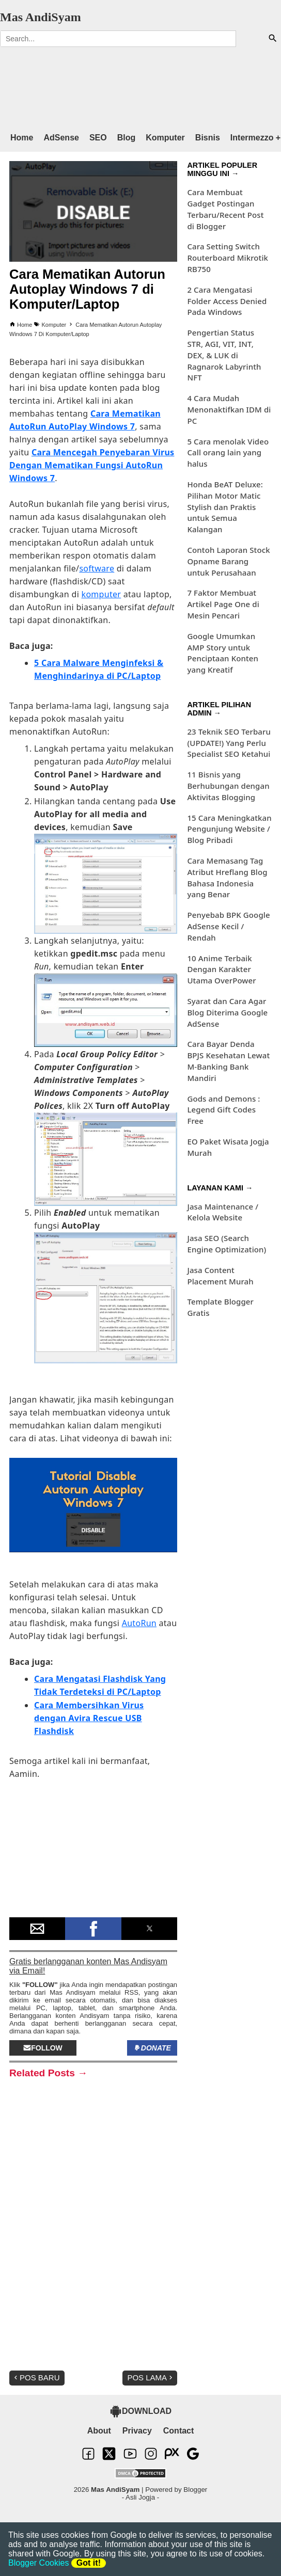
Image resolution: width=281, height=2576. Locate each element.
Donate (152, 2048)
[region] (130, 84)
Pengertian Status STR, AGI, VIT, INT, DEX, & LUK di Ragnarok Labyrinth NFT (224, 355)
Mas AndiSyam (40, 17)
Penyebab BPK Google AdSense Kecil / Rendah (228, 926)
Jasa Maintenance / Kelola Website (222, 1212)
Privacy (137, 2430)
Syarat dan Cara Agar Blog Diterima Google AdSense (227, 1012)
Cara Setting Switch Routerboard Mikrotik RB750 (227, 257)
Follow (43, 2048)
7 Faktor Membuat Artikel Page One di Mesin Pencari (223, 604)
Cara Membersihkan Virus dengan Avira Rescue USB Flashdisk (89, 1718)
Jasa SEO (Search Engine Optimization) (226, 1243)
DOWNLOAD (140, 2411)
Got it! (88, 2562)
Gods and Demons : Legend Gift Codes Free (223, 1109)
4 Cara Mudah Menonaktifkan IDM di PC (229, 409)
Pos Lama (151, 2377)
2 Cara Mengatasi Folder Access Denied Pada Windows (227, 300)
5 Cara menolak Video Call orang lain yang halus (228, 452)
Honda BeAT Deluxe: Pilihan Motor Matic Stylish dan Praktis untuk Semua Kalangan (224, 506)
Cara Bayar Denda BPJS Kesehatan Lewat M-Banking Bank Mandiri (228, 1061)
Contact (178, 2430)
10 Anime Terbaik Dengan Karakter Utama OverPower (221, 969)
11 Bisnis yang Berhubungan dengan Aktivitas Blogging (228, 785)
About (99, 2430)
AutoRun (139, 1623)
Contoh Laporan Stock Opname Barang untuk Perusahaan (228, 561)
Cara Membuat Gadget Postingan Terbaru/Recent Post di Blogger (225, 209)
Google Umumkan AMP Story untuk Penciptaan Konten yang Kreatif (222, 653)
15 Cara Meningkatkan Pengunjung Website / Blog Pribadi (229, 829)
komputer (101, 594)
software (96, 568)
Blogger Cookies (38, 2562)
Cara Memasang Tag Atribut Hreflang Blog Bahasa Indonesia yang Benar (227, 877)
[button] (37, 1928)
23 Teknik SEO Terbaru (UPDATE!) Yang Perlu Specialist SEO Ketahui (229, 742)
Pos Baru (36, 2377)
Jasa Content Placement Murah (220, 1275)
